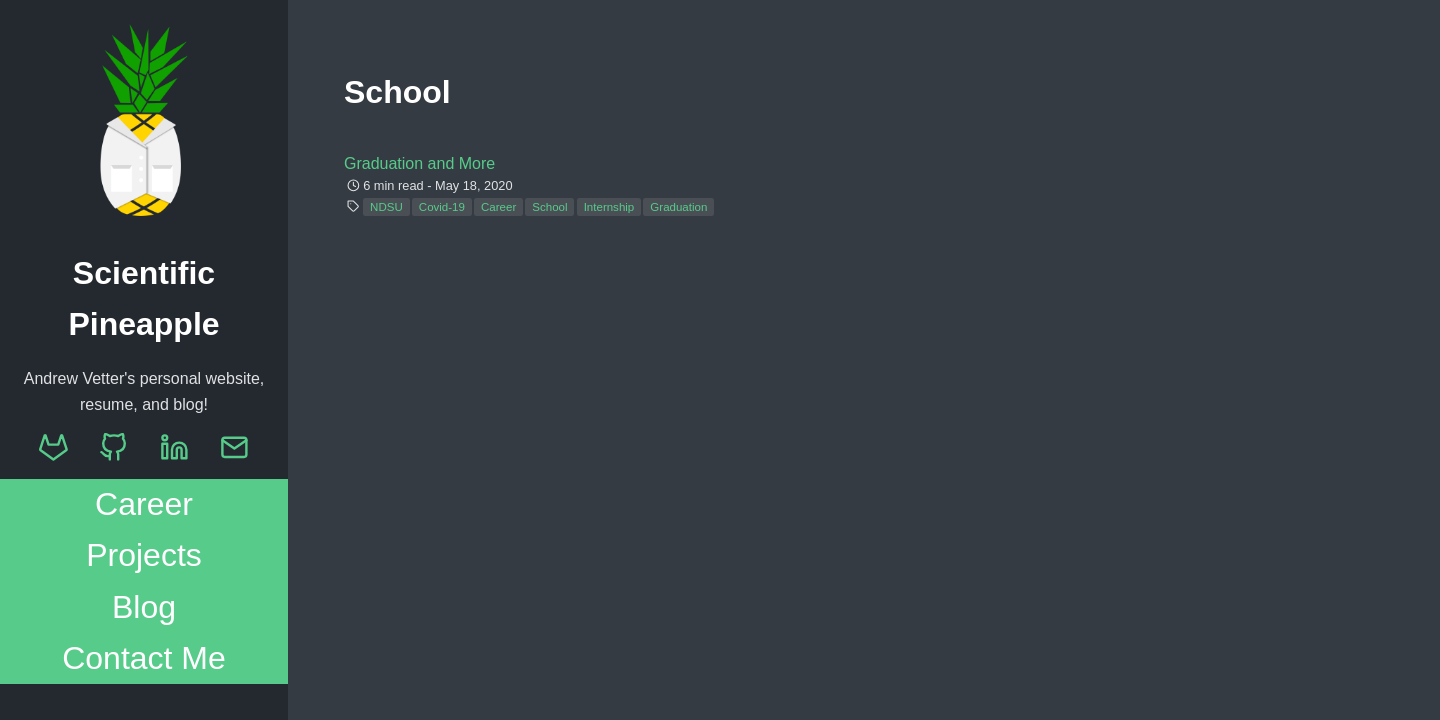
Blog (144, 607)
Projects (144, 555)
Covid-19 (442, 207)
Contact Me (144, 658)
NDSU (386, 207)
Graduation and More (419, 163)
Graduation (678, 207)
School (549, 207)
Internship (609, 207)
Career (144, 504)
